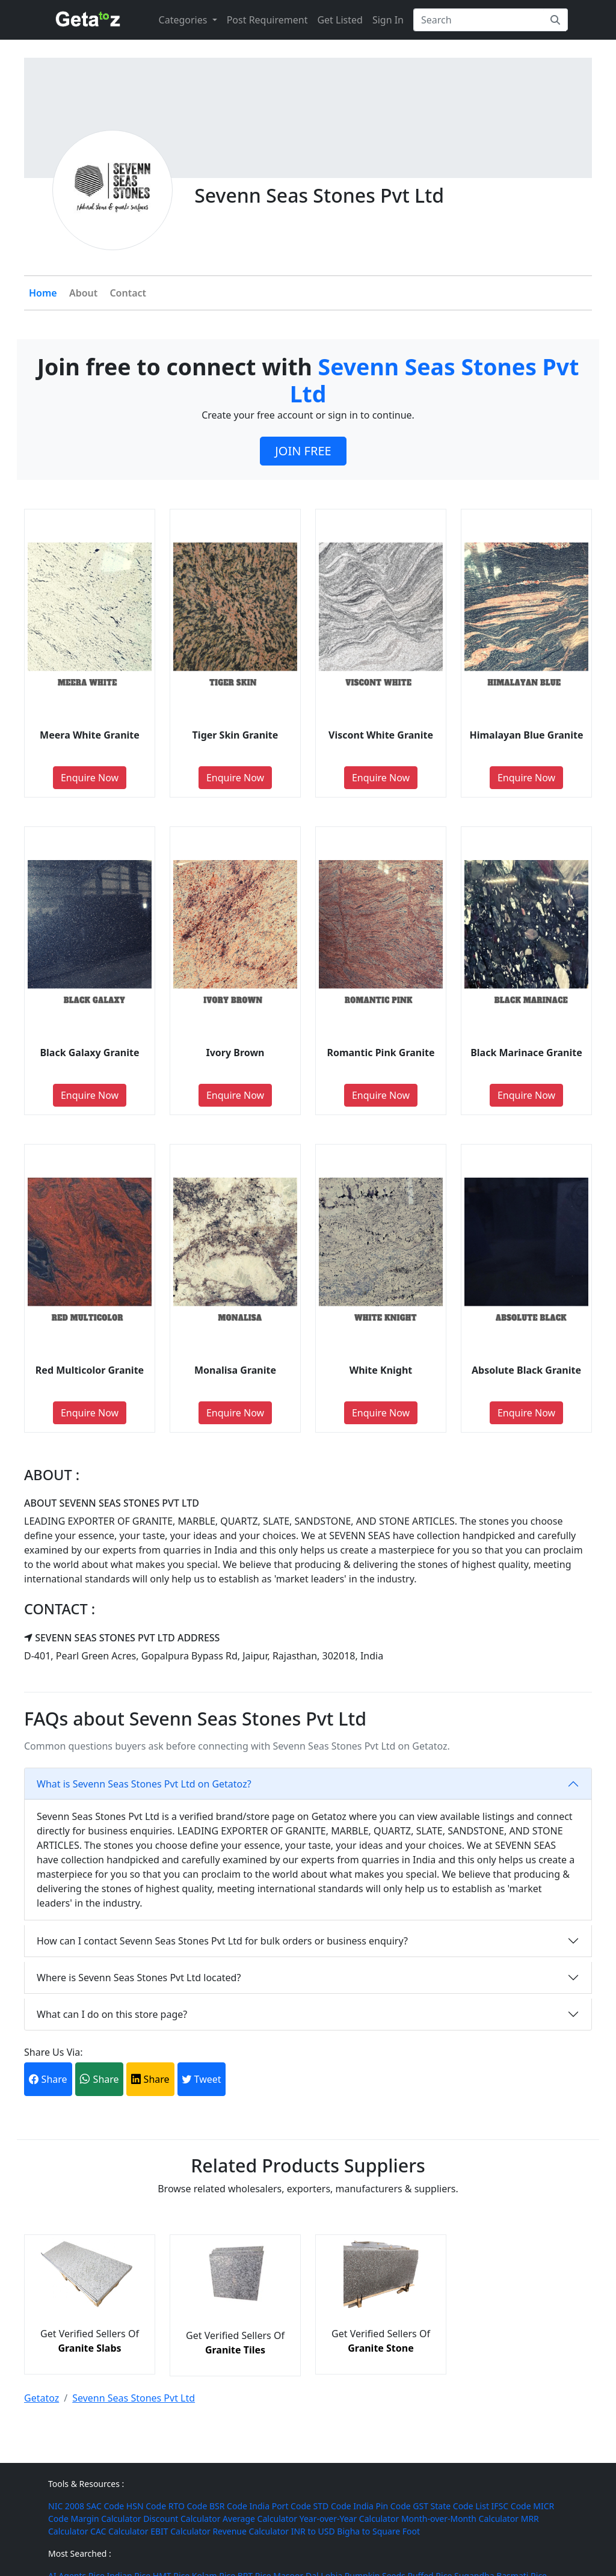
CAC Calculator (119, 2531)
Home (43, 293)
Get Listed (339, 19)
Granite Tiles (235, 2349)
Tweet (201, 2079)
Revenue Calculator (250, 2531)
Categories (184, 19)
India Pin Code (381, 2506)
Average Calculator (260, 2518)
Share (48, 2079)
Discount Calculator (181, 2518)
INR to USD (313, 2531)
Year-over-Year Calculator (349, 2518)
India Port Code (280, 2506)
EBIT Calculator (180, 2531)
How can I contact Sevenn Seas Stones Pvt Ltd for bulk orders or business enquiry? (222, 1940)
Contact (127, 293)
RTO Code (188, 2506)
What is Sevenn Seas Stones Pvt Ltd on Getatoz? (144, 1784)
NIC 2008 (66, 2506)
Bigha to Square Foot (378, 2531)
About (83, 293)
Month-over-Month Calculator (460, 2518)
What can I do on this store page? (112, 2014)
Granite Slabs (89, 2348)
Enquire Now (90, 777)
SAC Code (106, 2506)
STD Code (332, 2506)
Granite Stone (381, 2348)
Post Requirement (267, 19)
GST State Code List (451, 2506)
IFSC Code (511, 2506)
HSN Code (146, 2506)
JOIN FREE (303, 451)
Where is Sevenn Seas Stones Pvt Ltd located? (139, 1977)
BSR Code (228, 2506)
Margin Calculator (105, 2518)
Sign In (388, 19)
